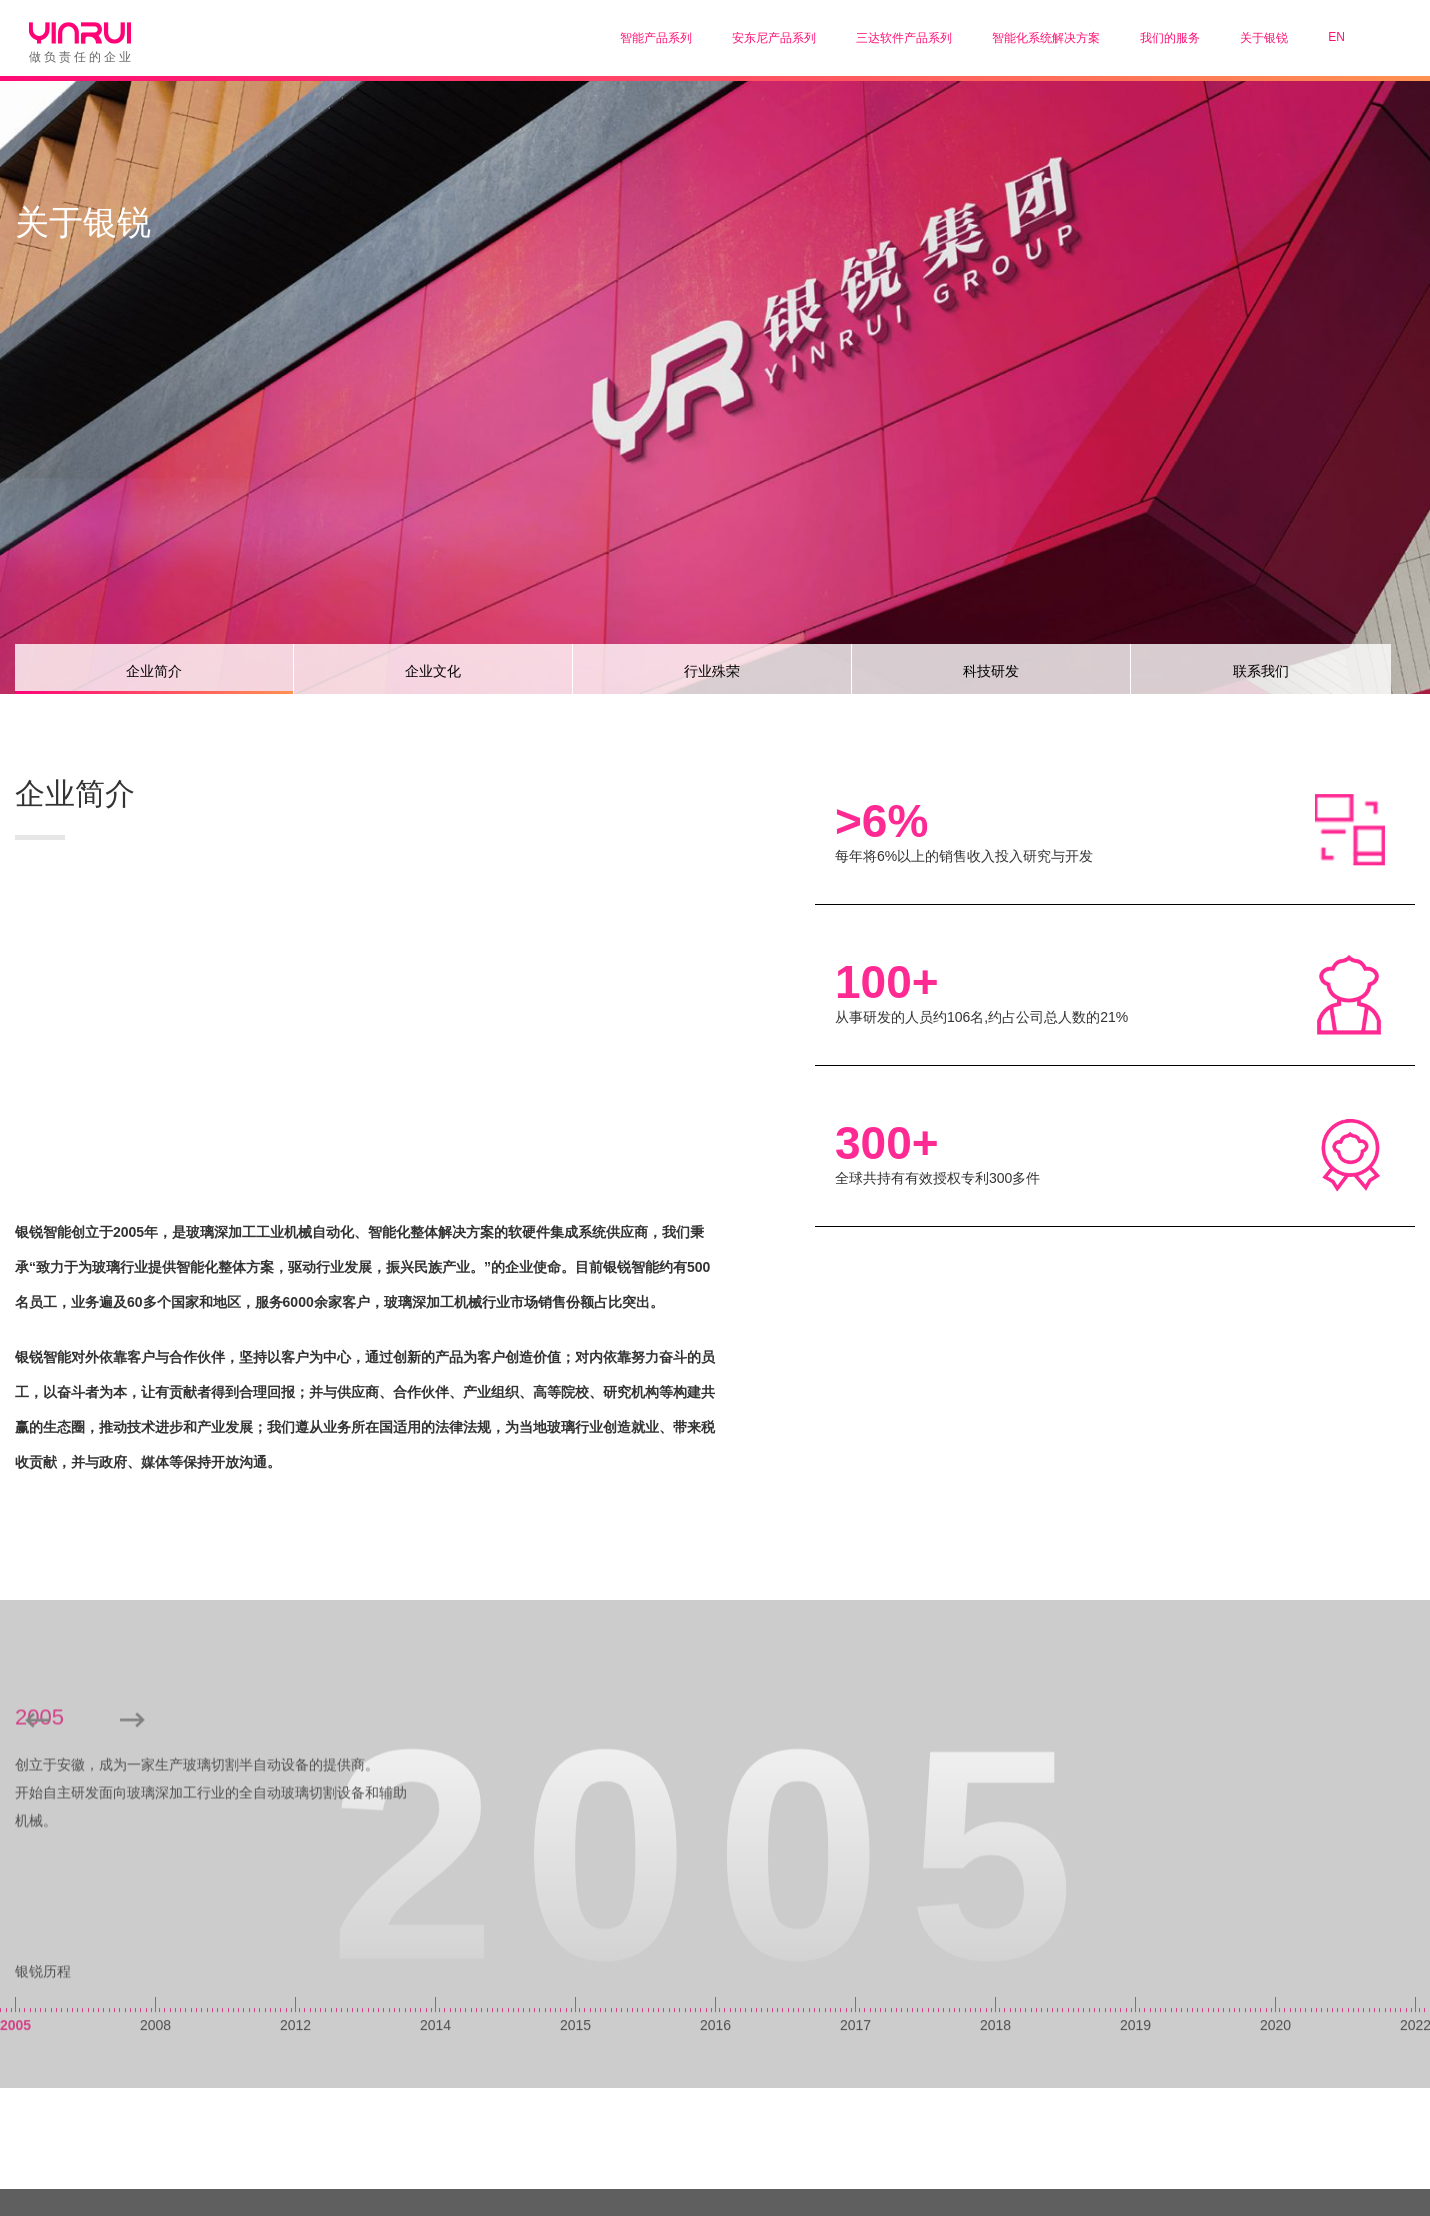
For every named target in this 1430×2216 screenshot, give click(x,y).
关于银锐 (1264, 38)
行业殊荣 (712, 671)
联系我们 (1261, 671)
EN (1336, 37)
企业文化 (433, 671)
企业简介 (154, 671)
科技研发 (991, 671)
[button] (132, 1865)
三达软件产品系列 (904, 38)
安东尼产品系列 (774, 38)
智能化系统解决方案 (1046, 38)
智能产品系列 (656, 38)
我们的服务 (1170, 38)
